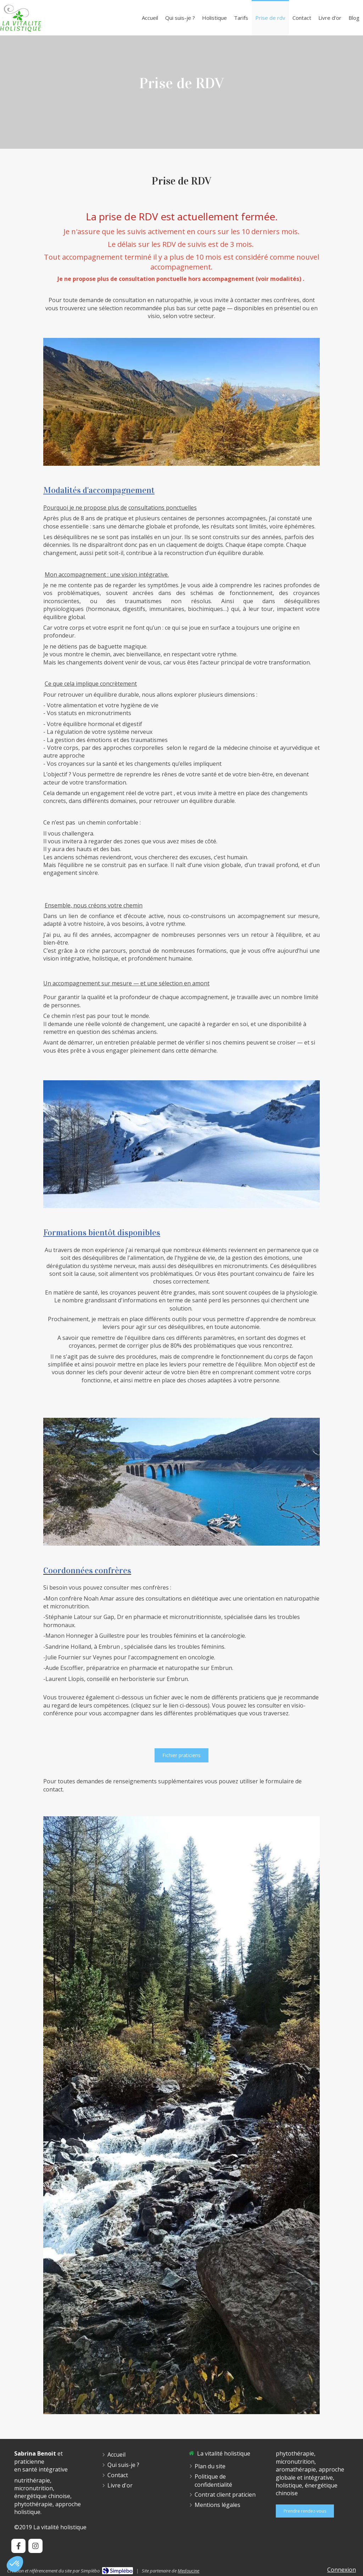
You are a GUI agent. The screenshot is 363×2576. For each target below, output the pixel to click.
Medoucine (188, 2570)
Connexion (341, 2570)
